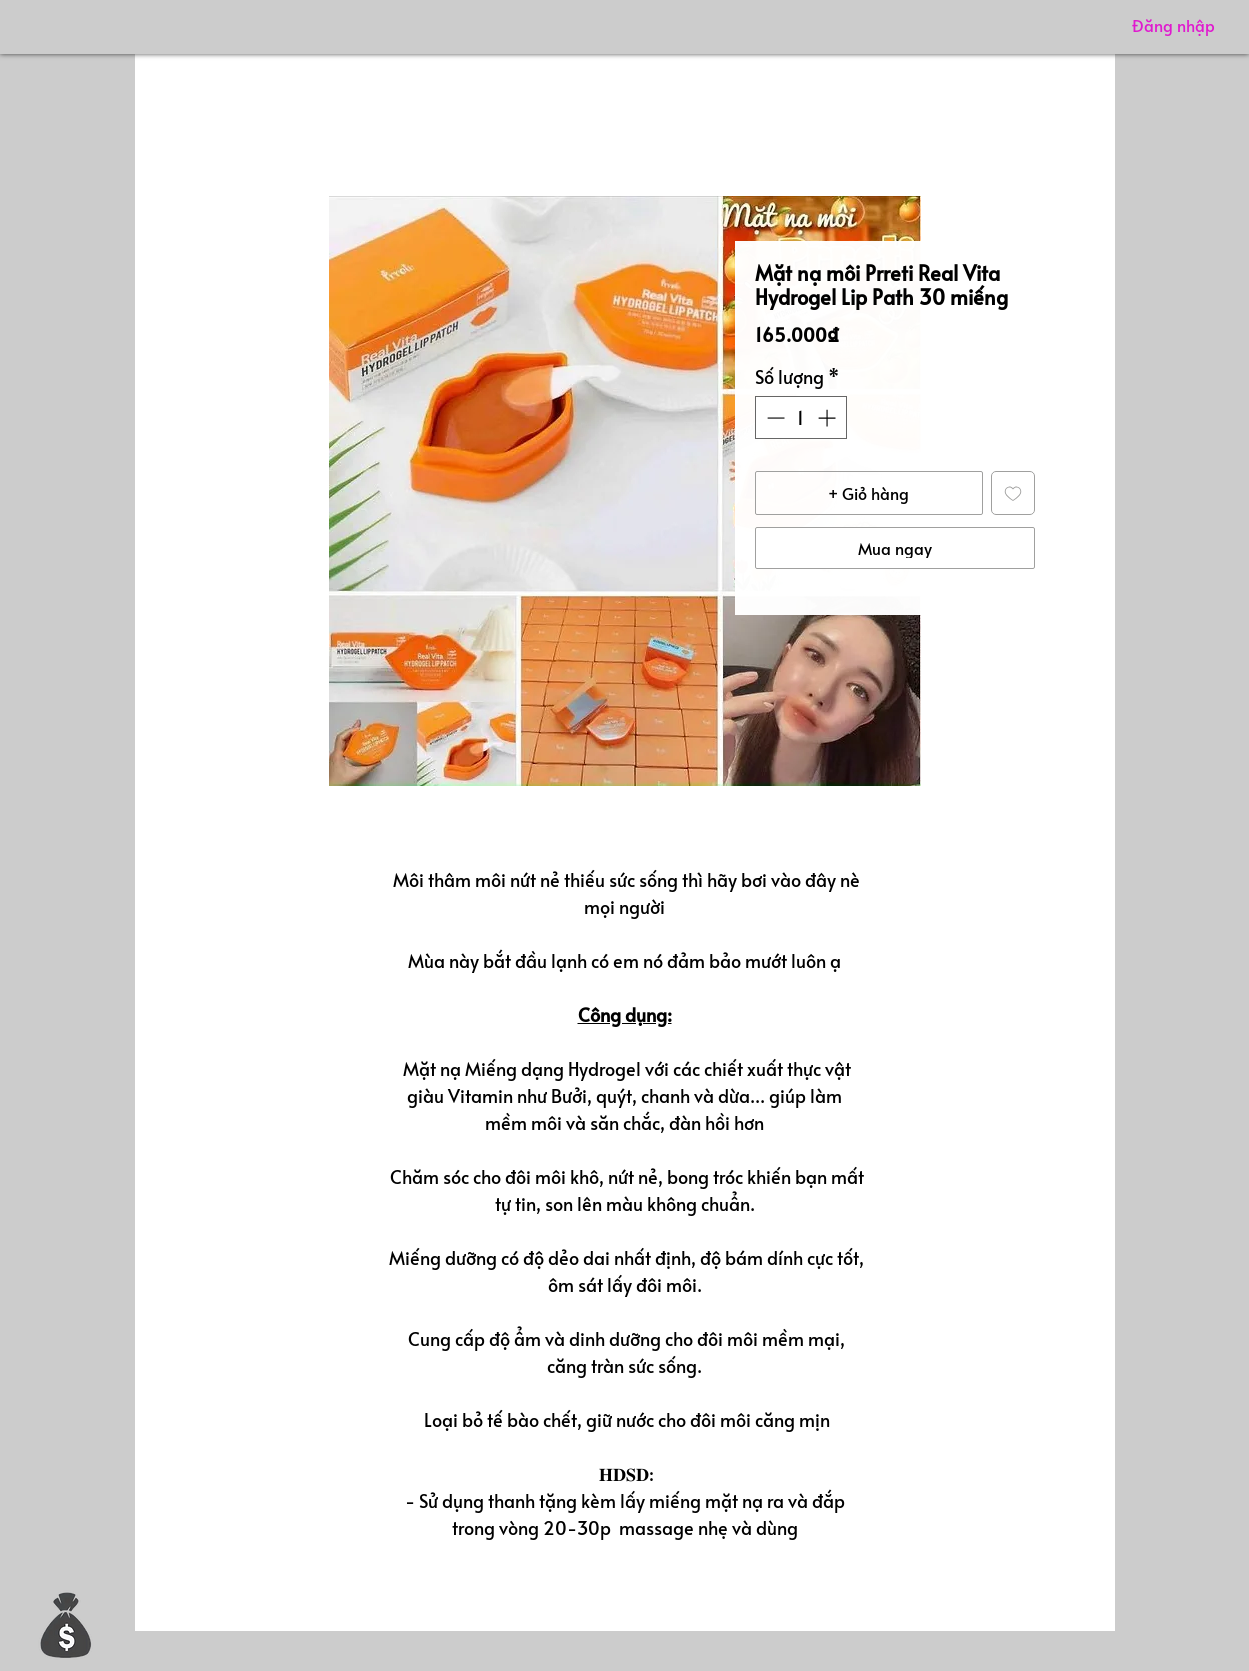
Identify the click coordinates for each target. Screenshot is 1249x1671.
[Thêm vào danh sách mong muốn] (1013, 493)
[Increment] (828, 417)
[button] (66, 1624)
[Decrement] (773, 417)
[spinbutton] (801, 417)
